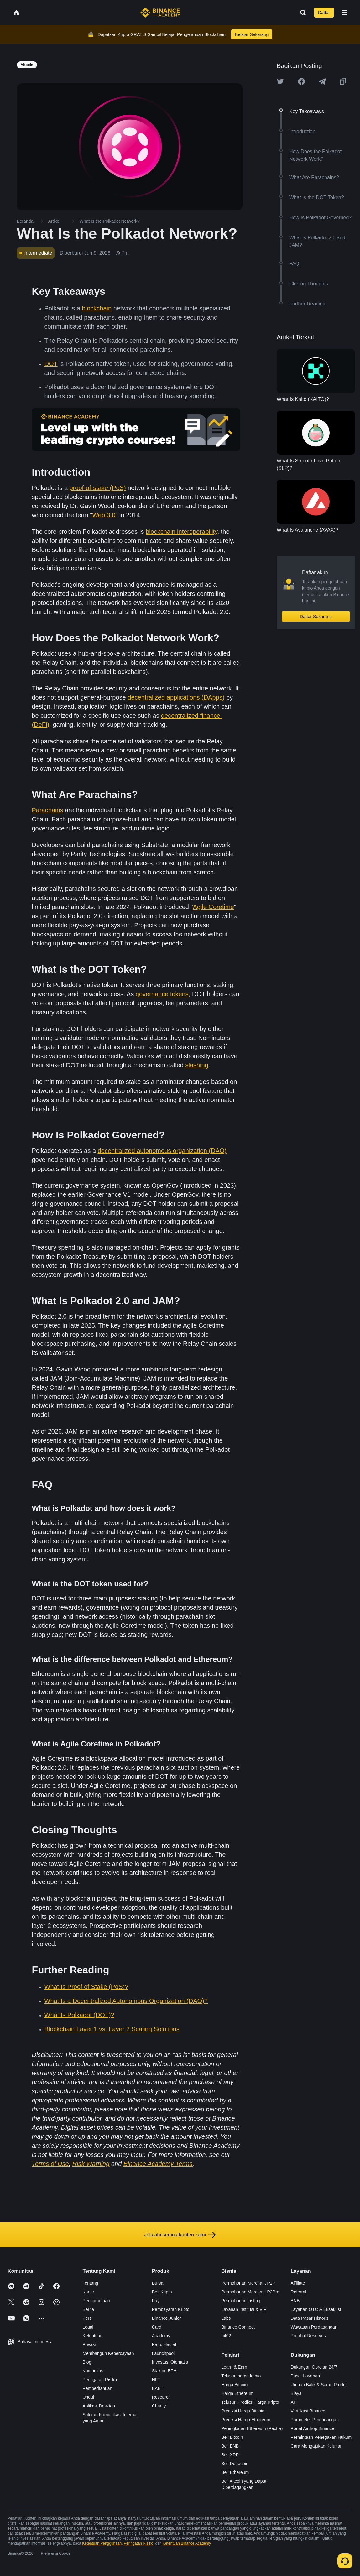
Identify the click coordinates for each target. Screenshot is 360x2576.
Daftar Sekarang (316, 616)
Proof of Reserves (308, 2335)
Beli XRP (230, 2454)
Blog (86, 2362)
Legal (87, 2326)
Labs (226, 2318)
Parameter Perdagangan (315, 2419)
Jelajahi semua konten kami (180, 2235)
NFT (156, 2379)
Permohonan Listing (240, 2300)
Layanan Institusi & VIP (244, 2309)
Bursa (158, 2283)
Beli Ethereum (235, 2472)
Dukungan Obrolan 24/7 (314, 2367)
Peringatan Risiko (99, 2379)
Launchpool (163, 2353)
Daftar (324, 12)
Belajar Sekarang (252, 34)
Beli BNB (230, 2446)
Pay (155, 2300)
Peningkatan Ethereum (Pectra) (252, 2428)
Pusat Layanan (305, 2375)
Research (161, 2397)
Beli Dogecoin (234, 2463)
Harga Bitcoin (234, 2384)
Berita (88, 2309)
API (294, 2402)
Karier (88, 2291)
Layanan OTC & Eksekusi (316, 2309)
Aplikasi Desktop (98, 2405)
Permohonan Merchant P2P (248, 2283)
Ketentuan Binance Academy (187, 2543)
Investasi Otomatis (170, 2362)
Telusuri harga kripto (241, 2375)
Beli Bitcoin (232, 2437)
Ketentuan (92, 2335)
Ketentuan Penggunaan (102, 2543)
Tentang (90, 2283)
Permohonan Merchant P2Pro (250, 2291)
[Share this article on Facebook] (301, 81)
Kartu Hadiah (165, 2344)
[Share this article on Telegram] (322, 81)
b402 (226, 2335)
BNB (295, 2300)
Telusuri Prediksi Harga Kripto (250, 2402)
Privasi (89, 2344)
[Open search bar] (301, 12)
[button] (345, 12)
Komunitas (92, 2370)
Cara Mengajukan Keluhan (317, 2446)
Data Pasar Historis (310, 2318)
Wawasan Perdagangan (314, 2326)
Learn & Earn (234, 2367)
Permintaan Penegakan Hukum (321, 2437)
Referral (298, 2291)
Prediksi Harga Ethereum (245, 2419)
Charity (159, 2405)
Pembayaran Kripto (171, 2309)
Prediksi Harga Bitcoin (242, 2410)
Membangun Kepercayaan (108, 2353)
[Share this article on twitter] (280, 81)
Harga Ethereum (237, 2393)
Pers (86, 2318)
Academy (161, 2335)
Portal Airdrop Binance (312, 2428)
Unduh (88, 2397)
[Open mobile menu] (344, 12)
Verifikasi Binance (308, 2410)
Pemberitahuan (97, 2388)
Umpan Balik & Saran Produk (319, 2384)
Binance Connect (238, 2326)
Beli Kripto (162, 2291)
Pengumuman (96, 2300)
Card (156, 2326)
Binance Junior (166, 2318)
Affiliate (298, 2283)
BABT (158, 2388)
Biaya (296, 2393)
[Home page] (160, 13)
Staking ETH (164, 2370)
